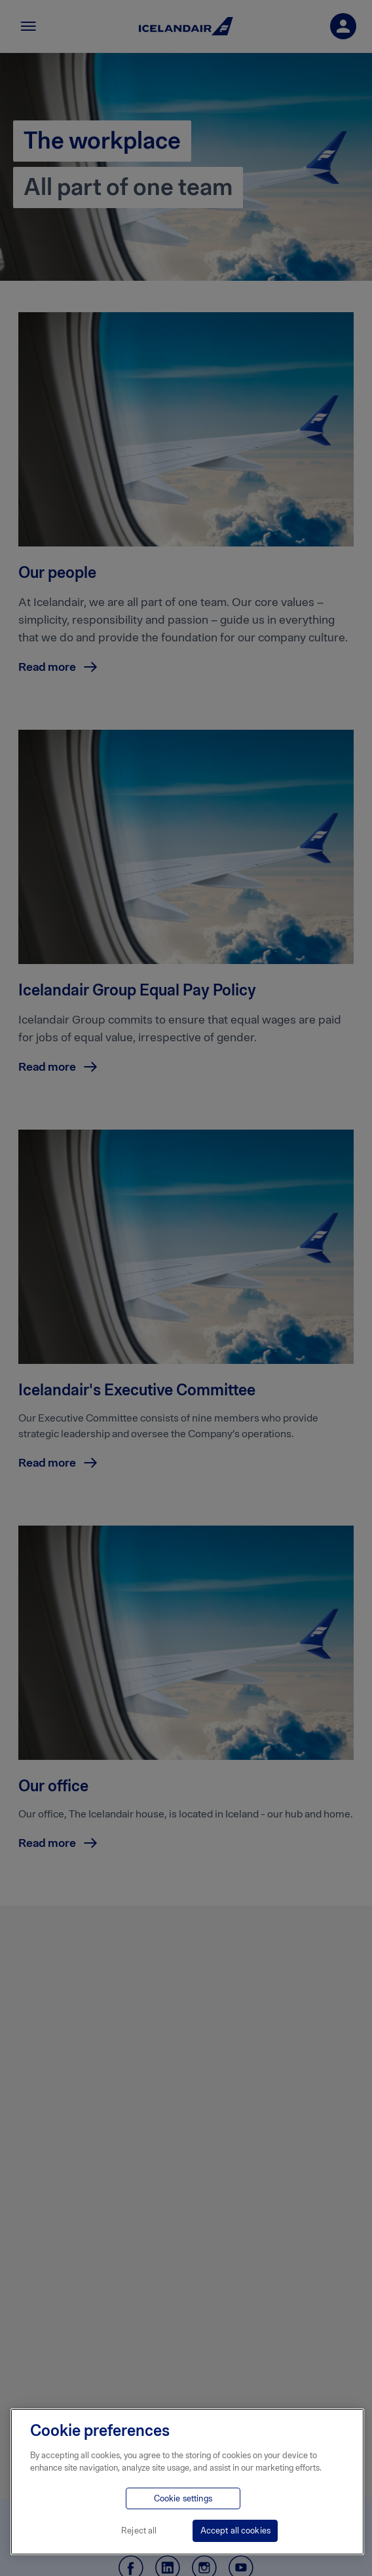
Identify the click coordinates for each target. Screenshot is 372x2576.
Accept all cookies (235, 2530)
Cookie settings (183, 2498)
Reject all (139, 2530)
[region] (187, 2481)
